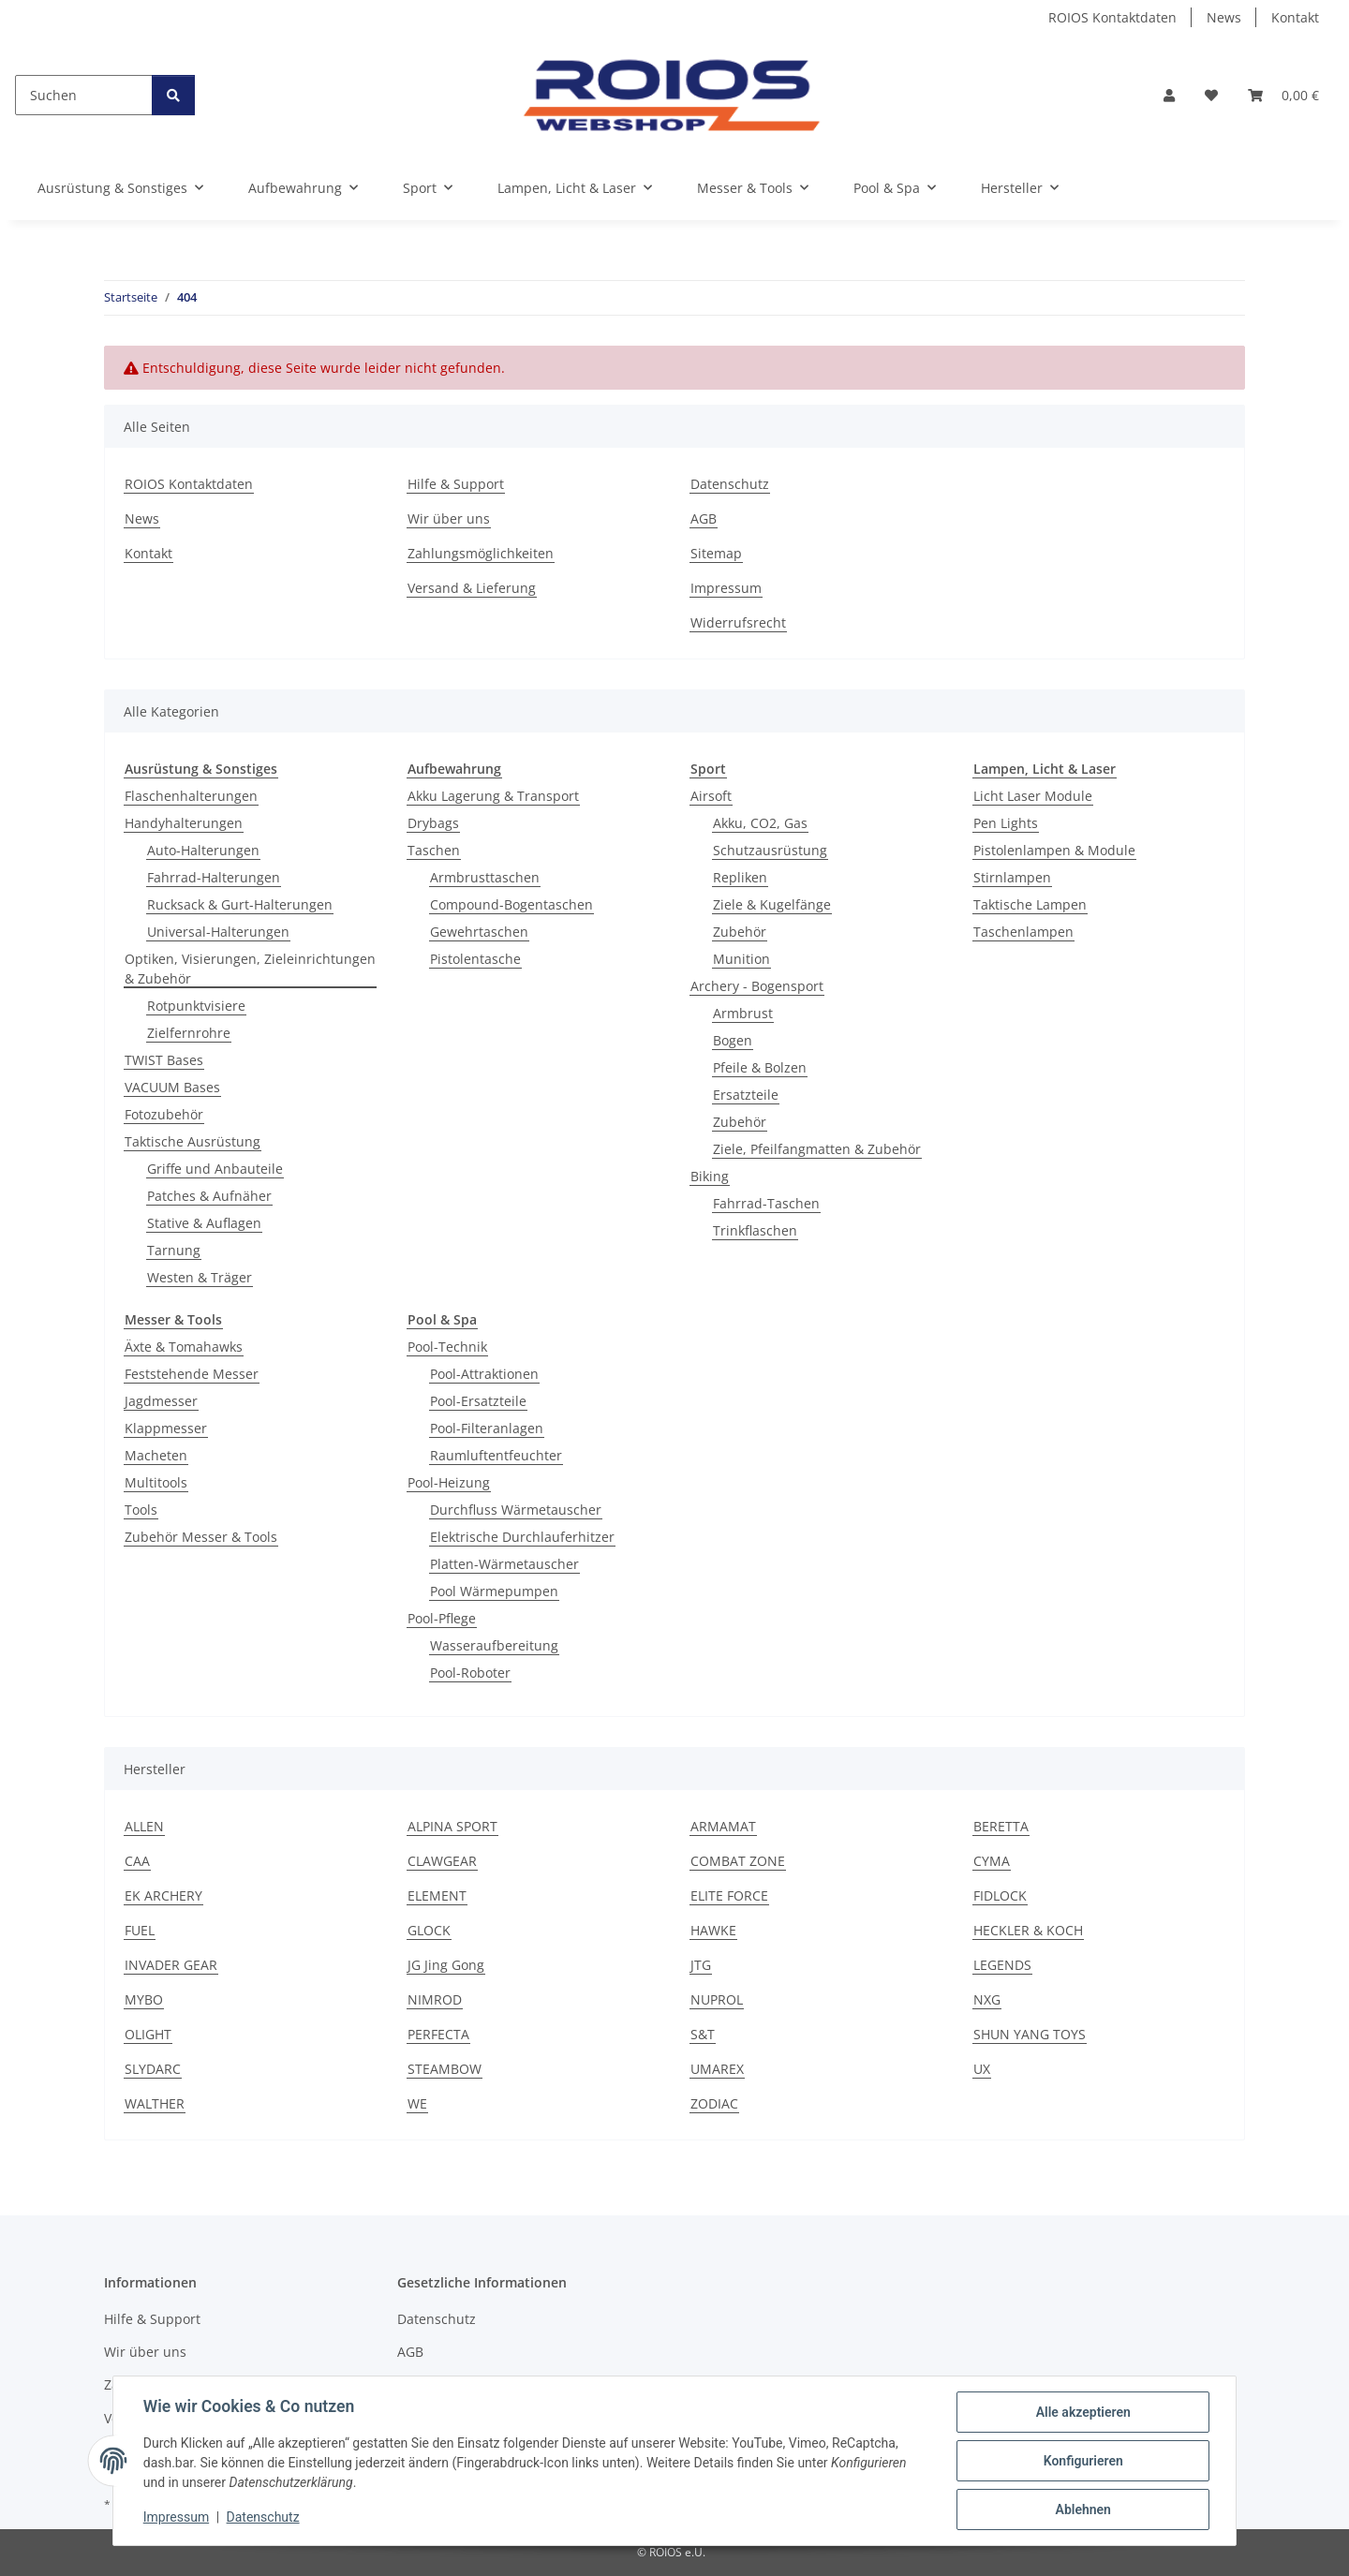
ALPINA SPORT (452, 1826)
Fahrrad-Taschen (766, 1203)
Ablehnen (1082, 2509)
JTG (700, 1965)
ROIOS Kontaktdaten (1112, 17)
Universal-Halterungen (218, 931)
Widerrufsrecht (738, 622)
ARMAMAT (723, 1826)
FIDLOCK (1000, 1895)
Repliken (740, 877)
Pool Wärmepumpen (494, 1591)
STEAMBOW (445, 2069)
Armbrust (743, 1013)
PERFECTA (438, 2034)
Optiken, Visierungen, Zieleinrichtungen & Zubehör (250, 968)
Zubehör (739, 931)
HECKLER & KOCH (1028, 1930)
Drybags (433, 823)
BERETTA (1001, 1826)
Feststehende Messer (192, 1374)
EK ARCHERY (163, 1895)
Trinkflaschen (755, 1230)
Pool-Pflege (442, 1618)
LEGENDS (1002, 1965)
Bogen (732, 1040)
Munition (741, 959)
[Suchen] (84, 95)
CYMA (991, 1861)
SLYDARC (153, 2069)
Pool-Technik (447, 1346)
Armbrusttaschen (485, 877)
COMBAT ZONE (737, 1861)
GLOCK (429, 1930)
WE (417, 2103)
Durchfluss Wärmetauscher (515, 1509)
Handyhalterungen (184, 823)
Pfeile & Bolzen (760, 1067)
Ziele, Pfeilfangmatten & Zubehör (817, 1149)
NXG (987, 1999)
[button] (1169, 95)
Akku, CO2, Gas (760, 823)
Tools (141, 1509)
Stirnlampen (1012, 877)
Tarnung (173, 1250)
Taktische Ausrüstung (192, 1141)
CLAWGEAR (442, 1861)
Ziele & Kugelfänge (772, 904)
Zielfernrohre (188, 1033)
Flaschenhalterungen (191, 796)
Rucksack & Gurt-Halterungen (240, 904)
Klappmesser (166, 1428)
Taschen (434, 850)
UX (981, 2069)
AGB (703, 518)
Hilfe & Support (456, 484)
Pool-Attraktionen (484, 1374)
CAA (137, 1861)
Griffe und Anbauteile (215, 1168)
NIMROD (435, 1999)
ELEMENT (437, 1895)
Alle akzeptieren (1082, 2412)
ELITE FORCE (729, 1895)
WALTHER (155, 2103)
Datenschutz (263, 2517)
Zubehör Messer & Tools (201, 1537)
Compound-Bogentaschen (511, 904)
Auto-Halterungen (203, 850)
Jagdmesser (161, 1401)
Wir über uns (449, 518)
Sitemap (716, 553)
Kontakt (1295, 17)
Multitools (156, 1482)
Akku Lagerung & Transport (493, 796)
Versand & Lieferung (472, 588)
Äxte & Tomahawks (184, 1346)
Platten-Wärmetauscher (504, 1564)
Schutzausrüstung (770, 850)
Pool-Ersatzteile (478, 1401)
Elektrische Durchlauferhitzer (522, 1537)
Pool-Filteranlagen (486, 1428)
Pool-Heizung (449, 1482)
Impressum (176, 2517)
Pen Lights (1005, 823)
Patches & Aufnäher (209, 1196)
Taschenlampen (1023, 931)
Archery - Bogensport (756, 986)
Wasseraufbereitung (494, 1645)
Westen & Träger (199, 1277)
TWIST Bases (164, 1060)
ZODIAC (714, 2103)
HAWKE (713, 1930)
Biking (709, 1176)
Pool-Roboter (470, 1672)
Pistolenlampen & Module (1054, 850)
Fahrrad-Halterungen (213, 877)
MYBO (144, 1999)
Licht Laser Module (1032, 796)
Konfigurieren (1082, 2460)
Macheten (156, 1455)
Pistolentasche (475, 959)
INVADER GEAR (171, 1965)
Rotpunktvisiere (196, 1005)
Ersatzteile (745, 1094)
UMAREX (717, 2069)
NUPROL (716, 1999)
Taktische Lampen (1030, 904)
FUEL (140, 1930)
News (1224, 17)
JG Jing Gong (446, 1965)
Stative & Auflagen (204, 1223)
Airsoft (711, 796)
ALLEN (144, 1826)
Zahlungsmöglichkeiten (481, 553)
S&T (702, 2034)
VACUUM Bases (172, 1087)
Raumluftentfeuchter (496, 1455)
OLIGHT (148, 2034)
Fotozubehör (164, 1114)
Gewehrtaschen (479, 931)
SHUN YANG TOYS (1029, 2034)
